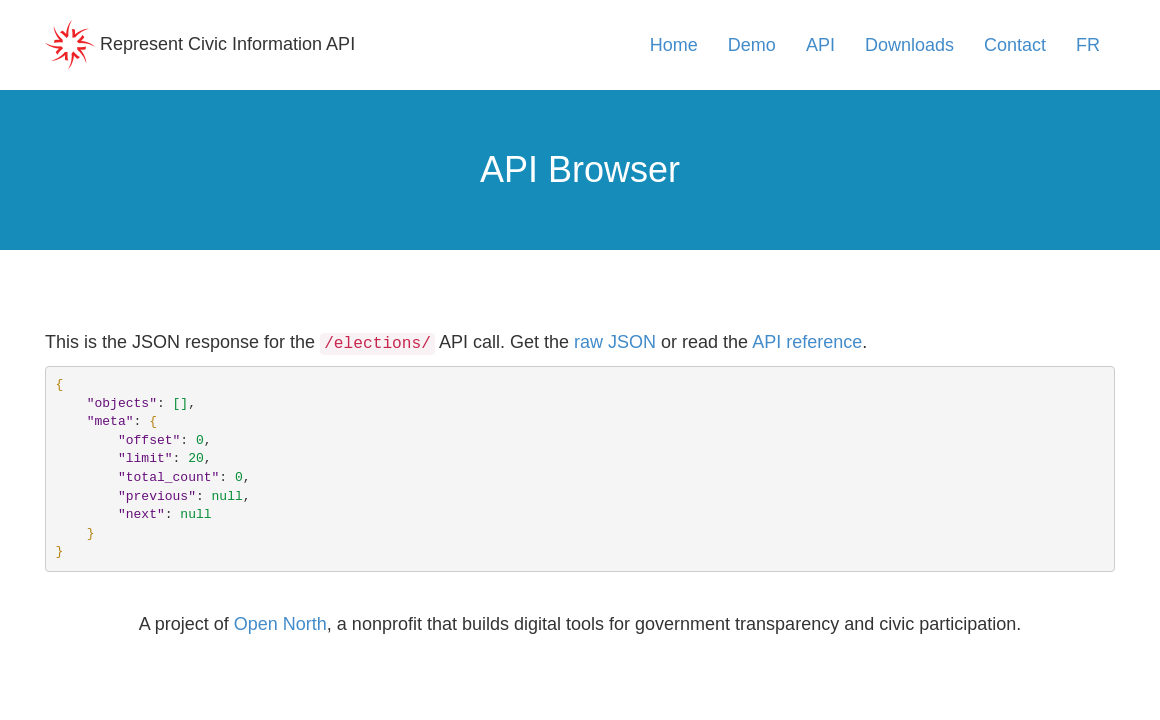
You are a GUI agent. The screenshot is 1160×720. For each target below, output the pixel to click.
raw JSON (615, 342)
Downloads (909, 45)
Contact (1015, 45)
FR (1088, 45)
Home (674, 45)
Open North (280, 624)
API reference (807, 342)
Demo (752, 45)
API (820, 45)
